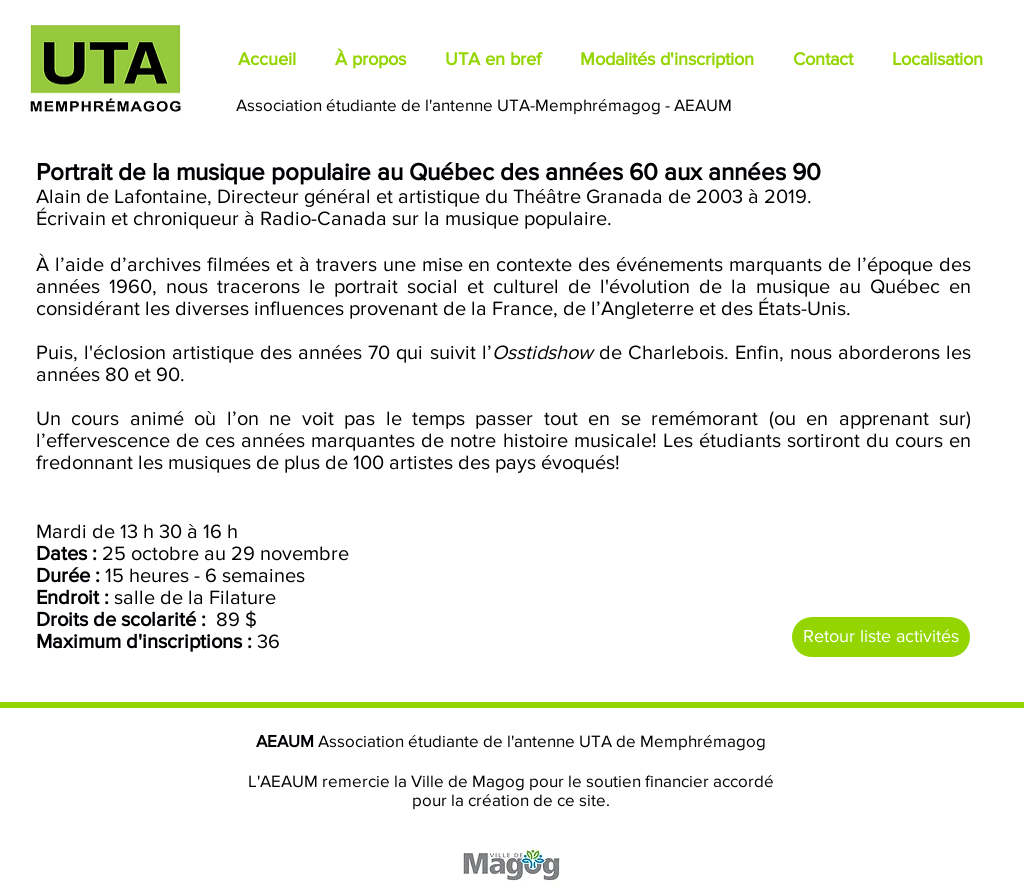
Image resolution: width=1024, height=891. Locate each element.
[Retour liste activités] (881, 637)
